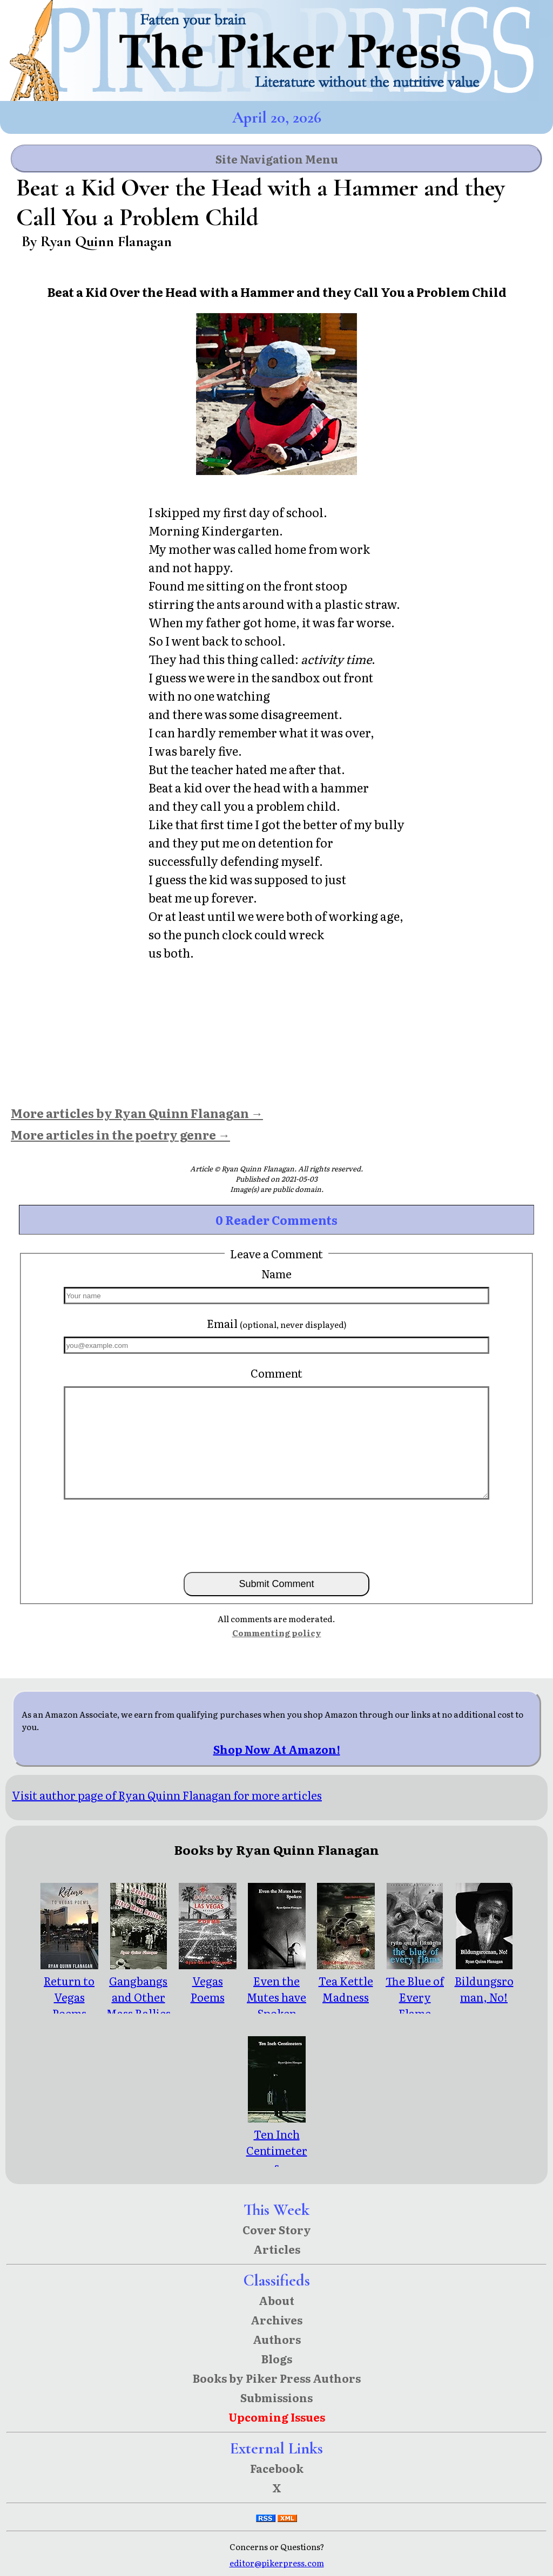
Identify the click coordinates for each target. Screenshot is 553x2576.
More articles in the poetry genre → (120, 1134)
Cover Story (276, 2229)
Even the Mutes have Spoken (276, 1988)
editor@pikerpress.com (277, 2563)
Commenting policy (276, 1632)
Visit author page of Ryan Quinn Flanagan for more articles (167, 1795)
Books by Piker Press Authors (277, 2378)
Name (276, 1273)
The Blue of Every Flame (415, 1988)
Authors (277, 2339)
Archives (276, 2319)
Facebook (277, 2468)
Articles (276, 2249)
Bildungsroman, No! (484, 1980)
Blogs (276, 2358)
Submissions (276, 2397)
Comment (276, 1373)
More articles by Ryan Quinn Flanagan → (137, 1113)
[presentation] (276, 1535)
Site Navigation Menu (276, 159)
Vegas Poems (208, 1980)
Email (277, 1323)
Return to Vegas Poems (69, 1988)
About (276, 2300)
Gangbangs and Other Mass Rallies (138, 1988)
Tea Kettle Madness (346, 1980)
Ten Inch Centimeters (276, 2142)
